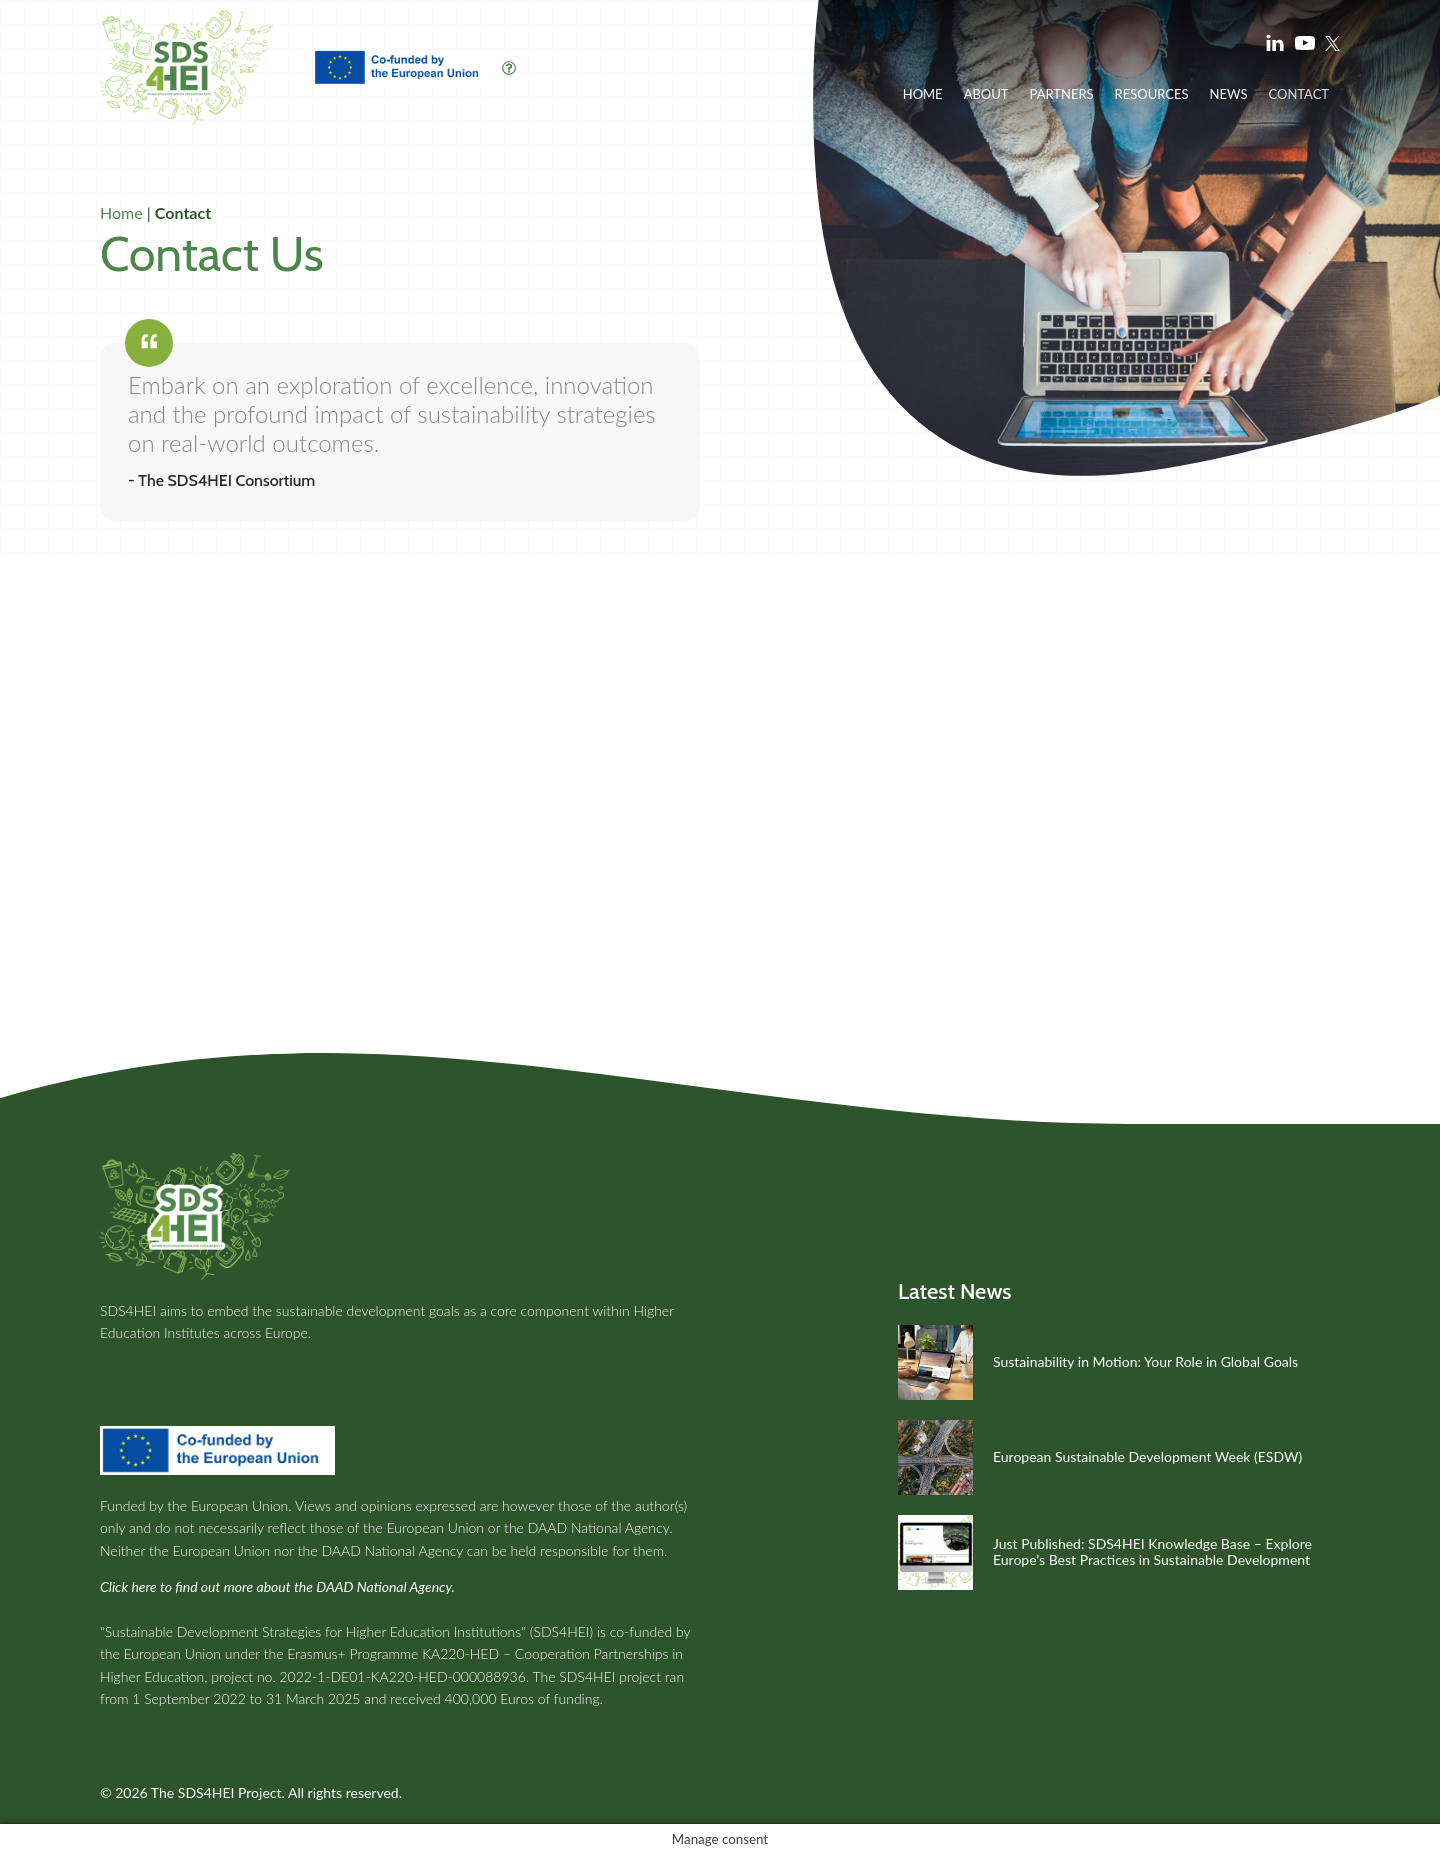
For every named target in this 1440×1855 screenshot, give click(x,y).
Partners (1061, 94)
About (986, 94)
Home (923, 94)
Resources (1152, 94)
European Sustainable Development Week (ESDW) (1147, 1456)
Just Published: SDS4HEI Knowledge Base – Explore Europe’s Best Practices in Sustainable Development (1152, 1552)
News (1229, 94)
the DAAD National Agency (586, 1527)
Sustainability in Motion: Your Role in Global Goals (1145, 1361)
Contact (1298, 94)
